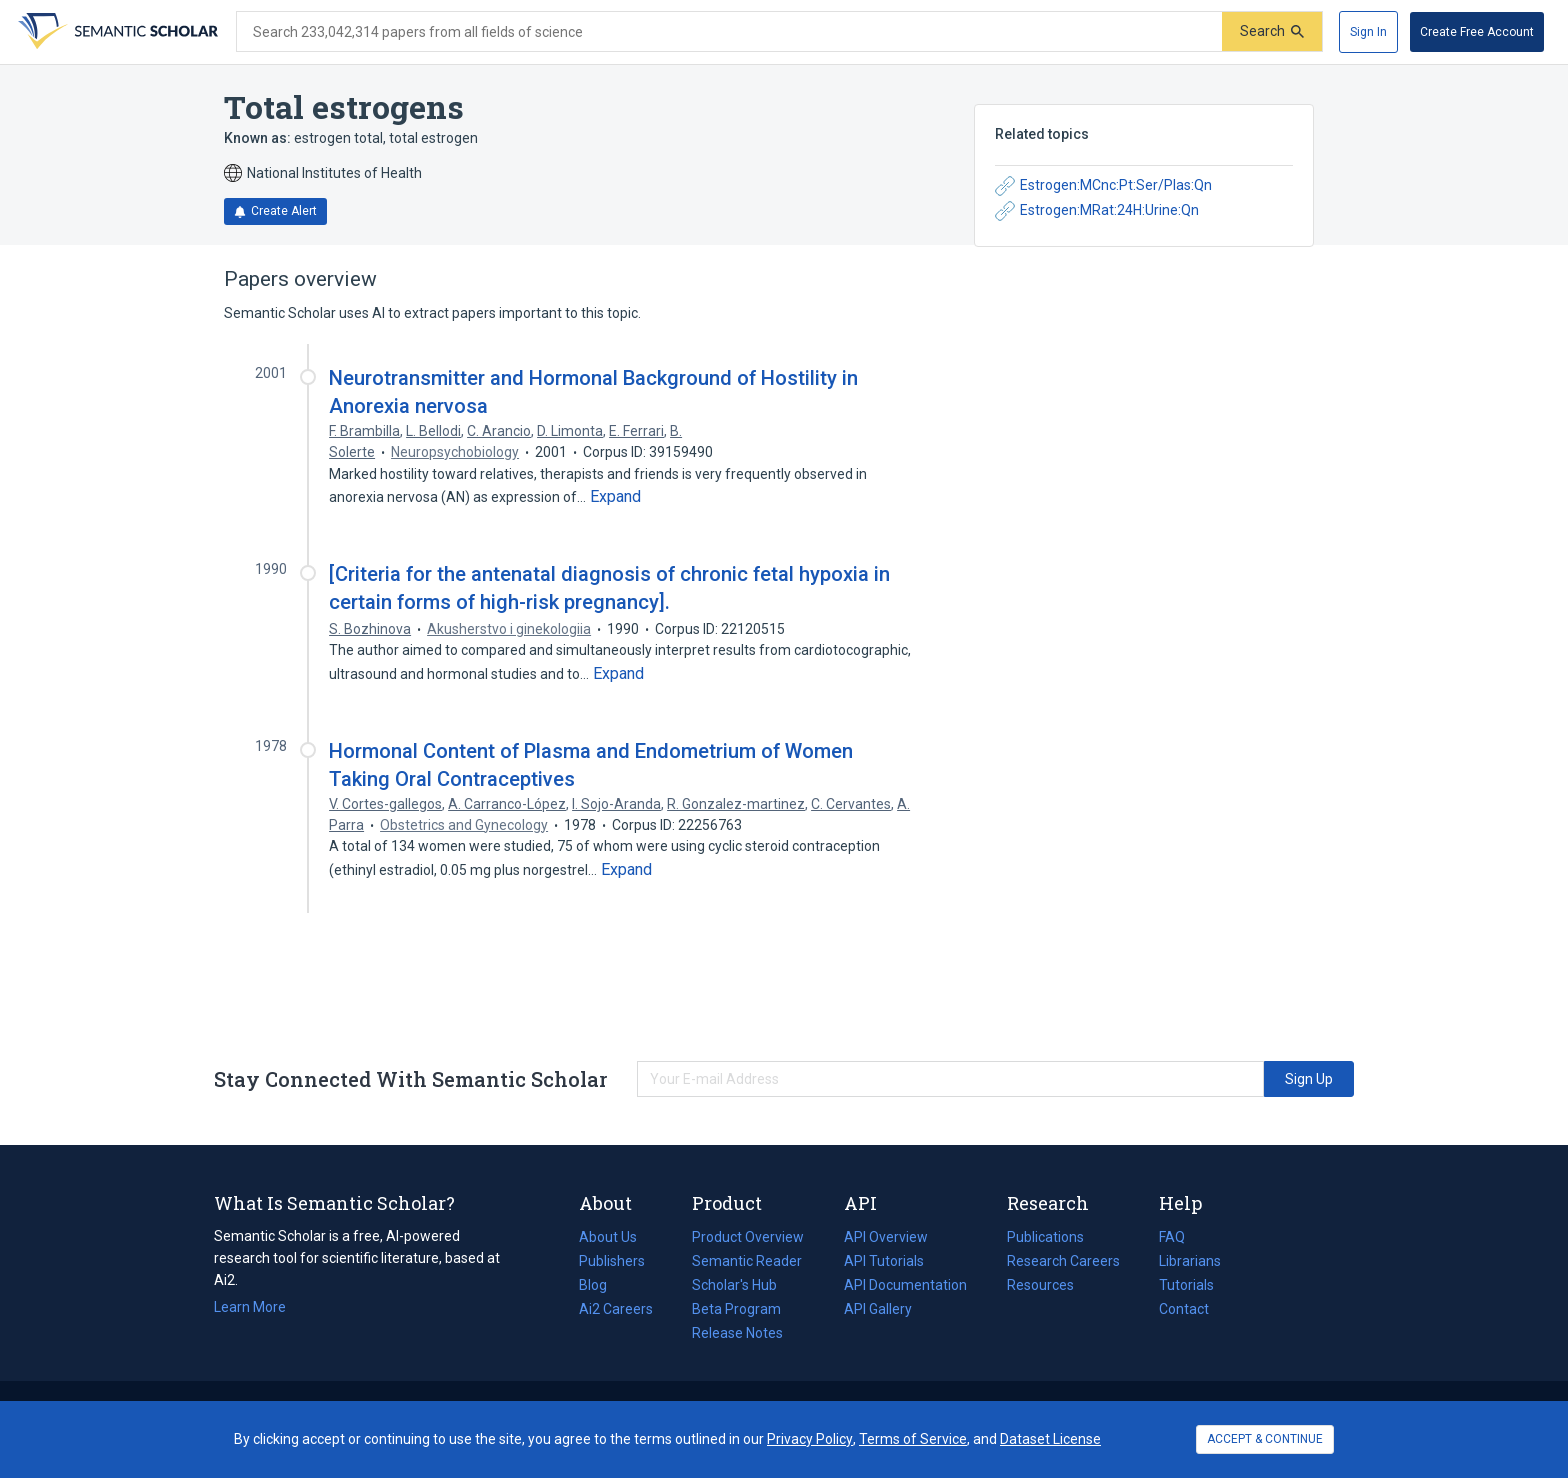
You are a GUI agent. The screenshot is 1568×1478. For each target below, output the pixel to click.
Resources (1040, 1285)
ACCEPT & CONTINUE (1265, 1439)
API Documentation (905, 1285)
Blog (601, 1285)
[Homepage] (116, 32)
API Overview (886, 1237)
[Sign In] (1368, 32)
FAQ (1172, 1237)
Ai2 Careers (616, 1309)
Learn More (250, 1307)
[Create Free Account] (1477, 32)
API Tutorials (884, 1261)
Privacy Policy (810, 1439)
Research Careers (1063, 1261)
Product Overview (748, 1237)
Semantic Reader (747, 1261)
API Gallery (878, 1309)
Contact (1184, 1309)
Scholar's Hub (734, 1285)
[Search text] (729, 32)
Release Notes (737, 1333)
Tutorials (1186, 1285)
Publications (1045, 1237)
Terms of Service (913, 1439)
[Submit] (1272, 31)
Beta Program (736, 1309)
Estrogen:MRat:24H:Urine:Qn (1097, 211)
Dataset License (1050, 1439)
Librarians (1190, 1261)
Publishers (612, 1261)
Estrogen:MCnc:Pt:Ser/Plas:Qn (1103, 186)
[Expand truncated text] (615, 497)
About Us (608, 1237)
